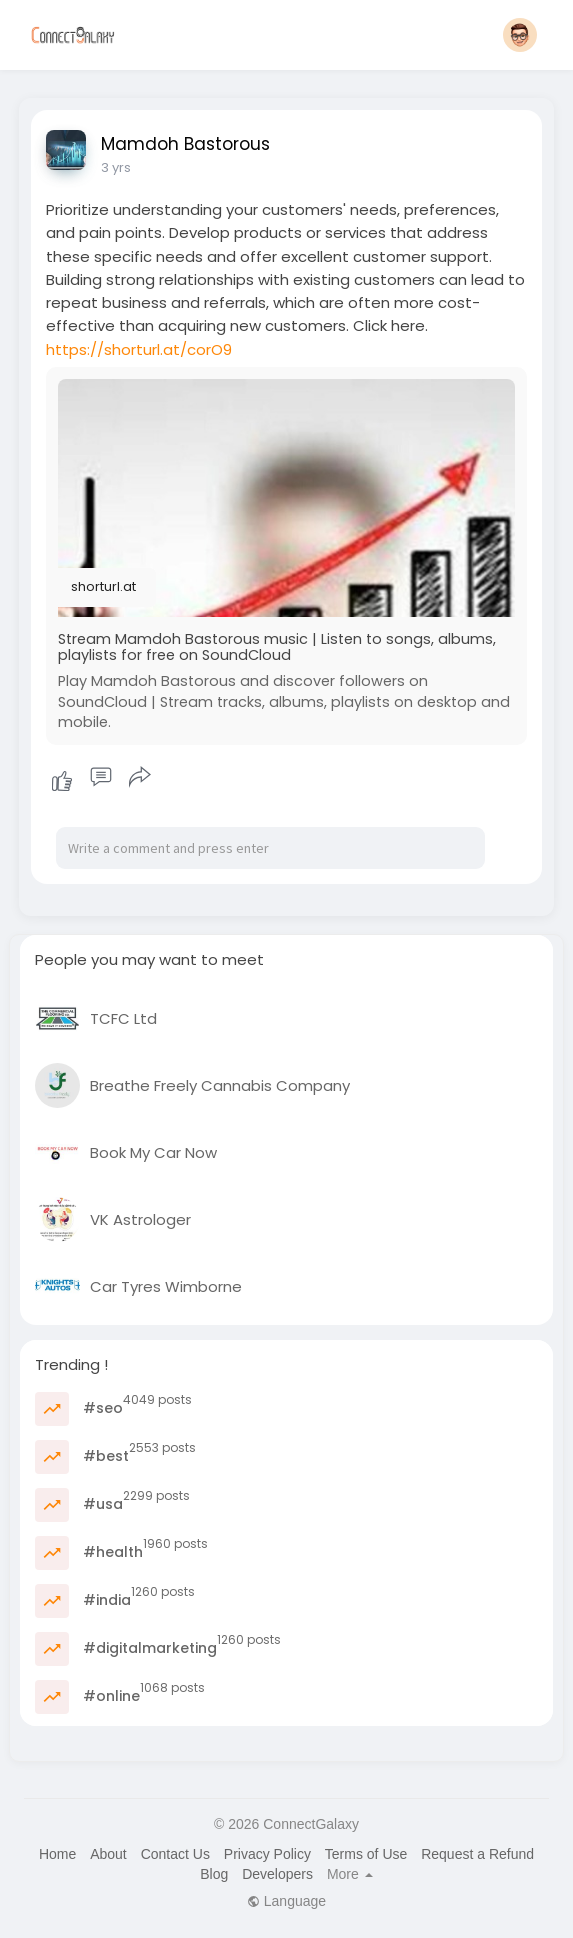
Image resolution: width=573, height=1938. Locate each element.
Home (57, 1854)
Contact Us (175, 1854)
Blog (214, 1874)
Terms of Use (366, 1854)
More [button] (350, 1874)
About (108, 1854)
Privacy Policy (267, 1854)
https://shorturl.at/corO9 (139, 349)
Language (286, 1901)
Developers (277, 1874)
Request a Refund (477, 1854)
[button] (520, 35)
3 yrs (116, 167)
